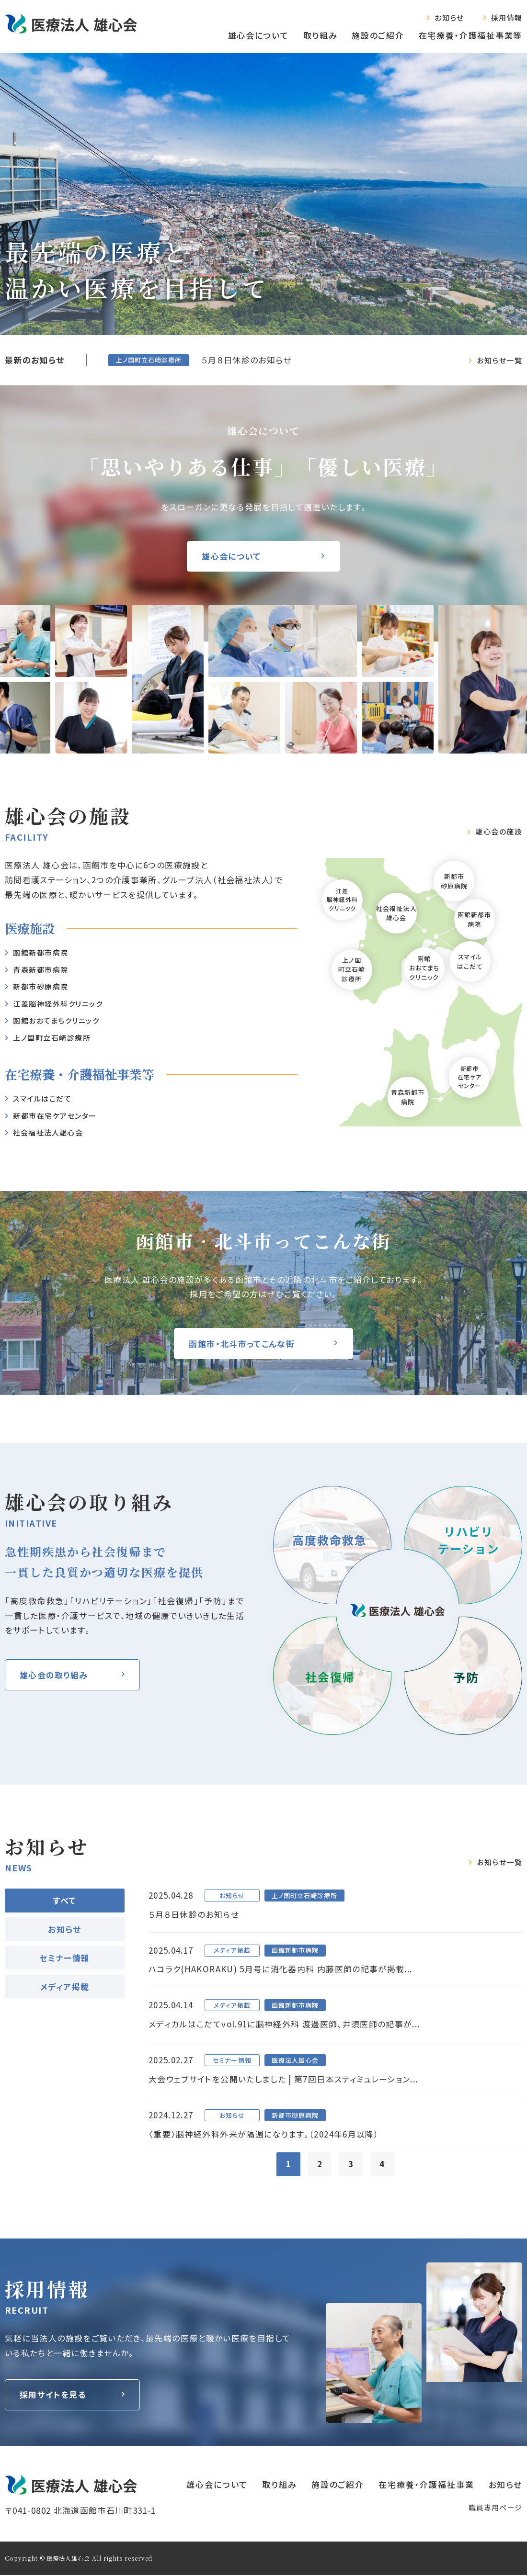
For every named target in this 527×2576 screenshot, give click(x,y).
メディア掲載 (64, 1986)
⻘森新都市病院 (41, 970)
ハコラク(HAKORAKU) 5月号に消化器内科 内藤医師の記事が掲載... (280, 1969)
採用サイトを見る (53, 2396)
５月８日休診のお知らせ (246, 360)
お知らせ (449, 17)
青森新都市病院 (408, 1097)
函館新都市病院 (41, 952)
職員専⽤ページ (495, 2508)
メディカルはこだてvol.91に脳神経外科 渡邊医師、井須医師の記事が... (284, 2024)
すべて (64, 1900)
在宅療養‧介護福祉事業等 (470, 35)
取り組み (320, 35)
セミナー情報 (64, 1958)
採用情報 (506, 17)
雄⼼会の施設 (498, 832)
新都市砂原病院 (41, 986)
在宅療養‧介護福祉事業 (426, 2485)
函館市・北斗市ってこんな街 (242, 1344)
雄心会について (258, 35)
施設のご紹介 (378, 35)
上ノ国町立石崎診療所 (52, 1038)
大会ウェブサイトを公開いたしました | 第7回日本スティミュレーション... (283, 2080)
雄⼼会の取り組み (54, 1675)
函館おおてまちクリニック (56, 1020)
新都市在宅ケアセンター (55, 1116)
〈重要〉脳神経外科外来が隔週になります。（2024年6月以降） (264, 2135)
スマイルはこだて (42, 1098)
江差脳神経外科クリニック (58, 1004)
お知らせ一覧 (499, 360)
